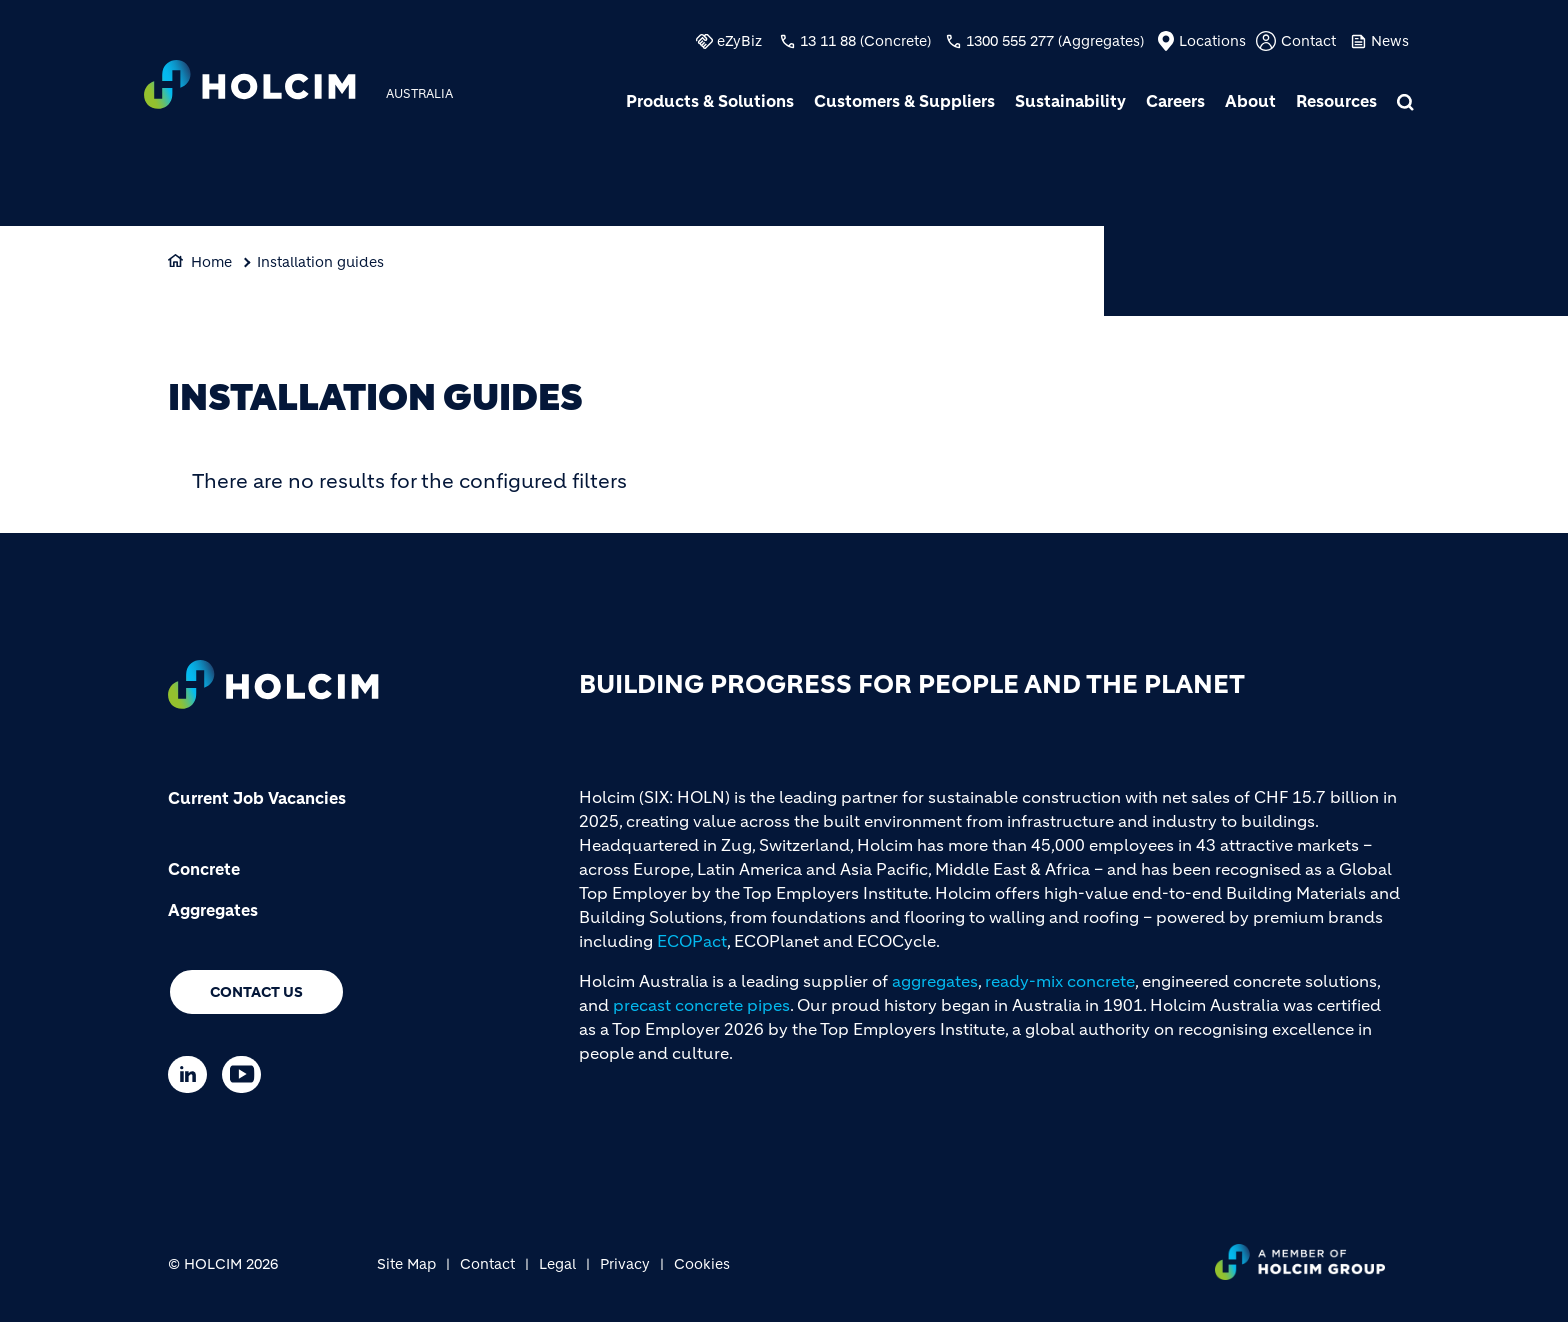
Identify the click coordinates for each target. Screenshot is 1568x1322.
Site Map (406, 1264)
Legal (557, 1264)
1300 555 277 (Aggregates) (1055, 41)
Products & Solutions (710, 101)
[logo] (250, 87)
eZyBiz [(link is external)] (739, 41)
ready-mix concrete (1060, 981)
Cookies (702, 1264)
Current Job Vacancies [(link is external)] (257, 798)
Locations (1212, 41)
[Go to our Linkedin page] (192, 1074)
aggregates (935, 981)
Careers (1175, 101)
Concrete (204, 869)
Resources (1336, 101)
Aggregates (213, 910)
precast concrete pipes (701, 1005)
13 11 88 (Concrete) (865, 41)
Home (211, 262)
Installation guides (320, 262)
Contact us (256, 992)
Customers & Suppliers (904, 101)
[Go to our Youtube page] (246, 1074)
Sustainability (1070, 101)
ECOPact (692, 941)
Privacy (625, 1264)
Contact (1308, 41)
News (1390, 41)
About (1250, 101)
